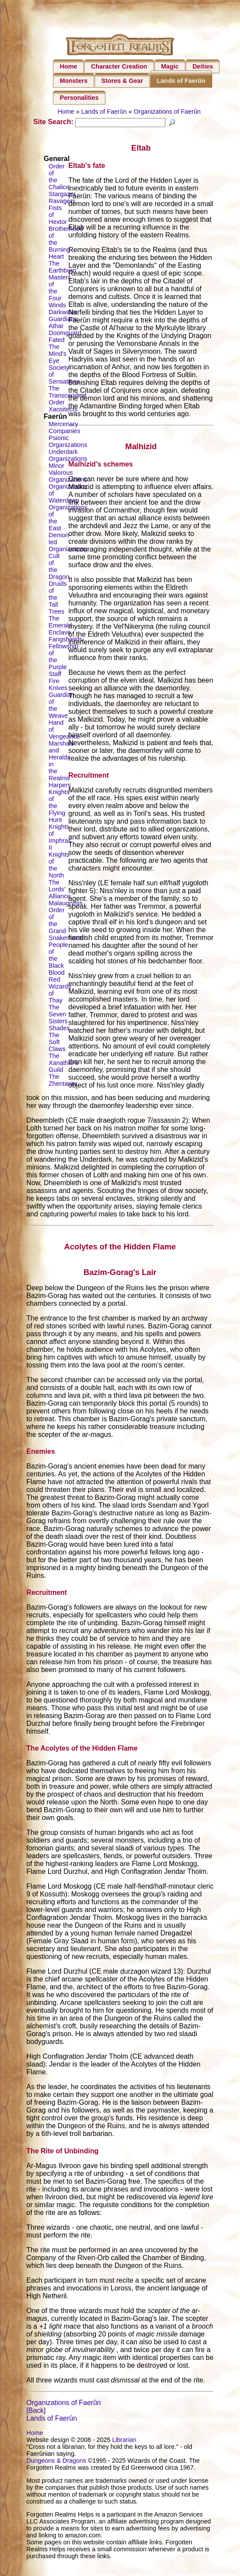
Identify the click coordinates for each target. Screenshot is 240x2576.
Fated (57, 349)
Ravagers (62, 210)
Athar (56, 335)
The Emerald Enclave (60, 635)
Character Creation (119, 66)
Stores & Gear (122, 80)
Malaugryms (65, 913)
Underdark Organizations (68, 465)
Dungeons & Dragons (56, 2470)
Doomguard (65, 342)
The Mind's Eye (57, 363)
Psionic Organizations (68, 451)
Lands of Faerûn (181, 80)
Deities (202, 66)
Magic (170, 66)
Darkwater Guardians (63, 325)
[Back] (36, 2420)
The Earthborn (62, 277)
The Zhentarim (63, 1090)
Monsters (74, 80)
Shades (59, 1038)
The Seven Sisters (58, 1024)
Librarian (124, 2449)
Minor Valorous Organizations (68, 482)
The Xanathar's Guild (63, 1072)
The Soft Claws (57, 1052)
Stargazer (62, 203)
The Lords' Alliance (59, 899)
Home (68, 66)
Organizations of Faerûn (167, 111)
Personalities (79, 97)
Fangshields (65, 649)
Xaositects (63, 419)
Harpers (60, 795)
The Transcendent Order (67, 405)
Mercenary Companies (64, 437)
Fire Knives (58, 694)
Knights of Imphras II (60, 847)
